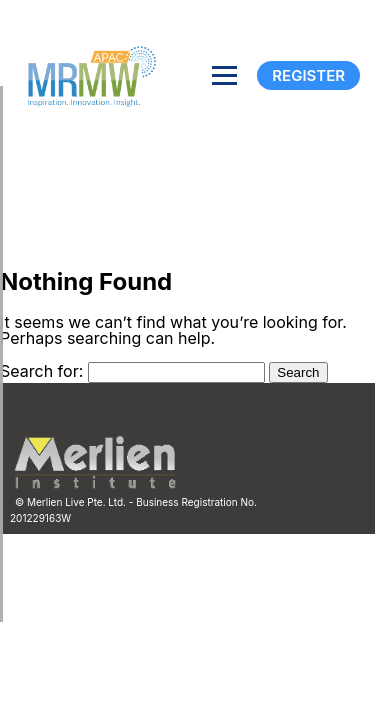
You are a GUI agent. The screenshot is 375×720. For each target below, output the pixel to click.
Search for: (41, 371)
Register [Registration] (308, 75)
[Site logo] (85, 75)
